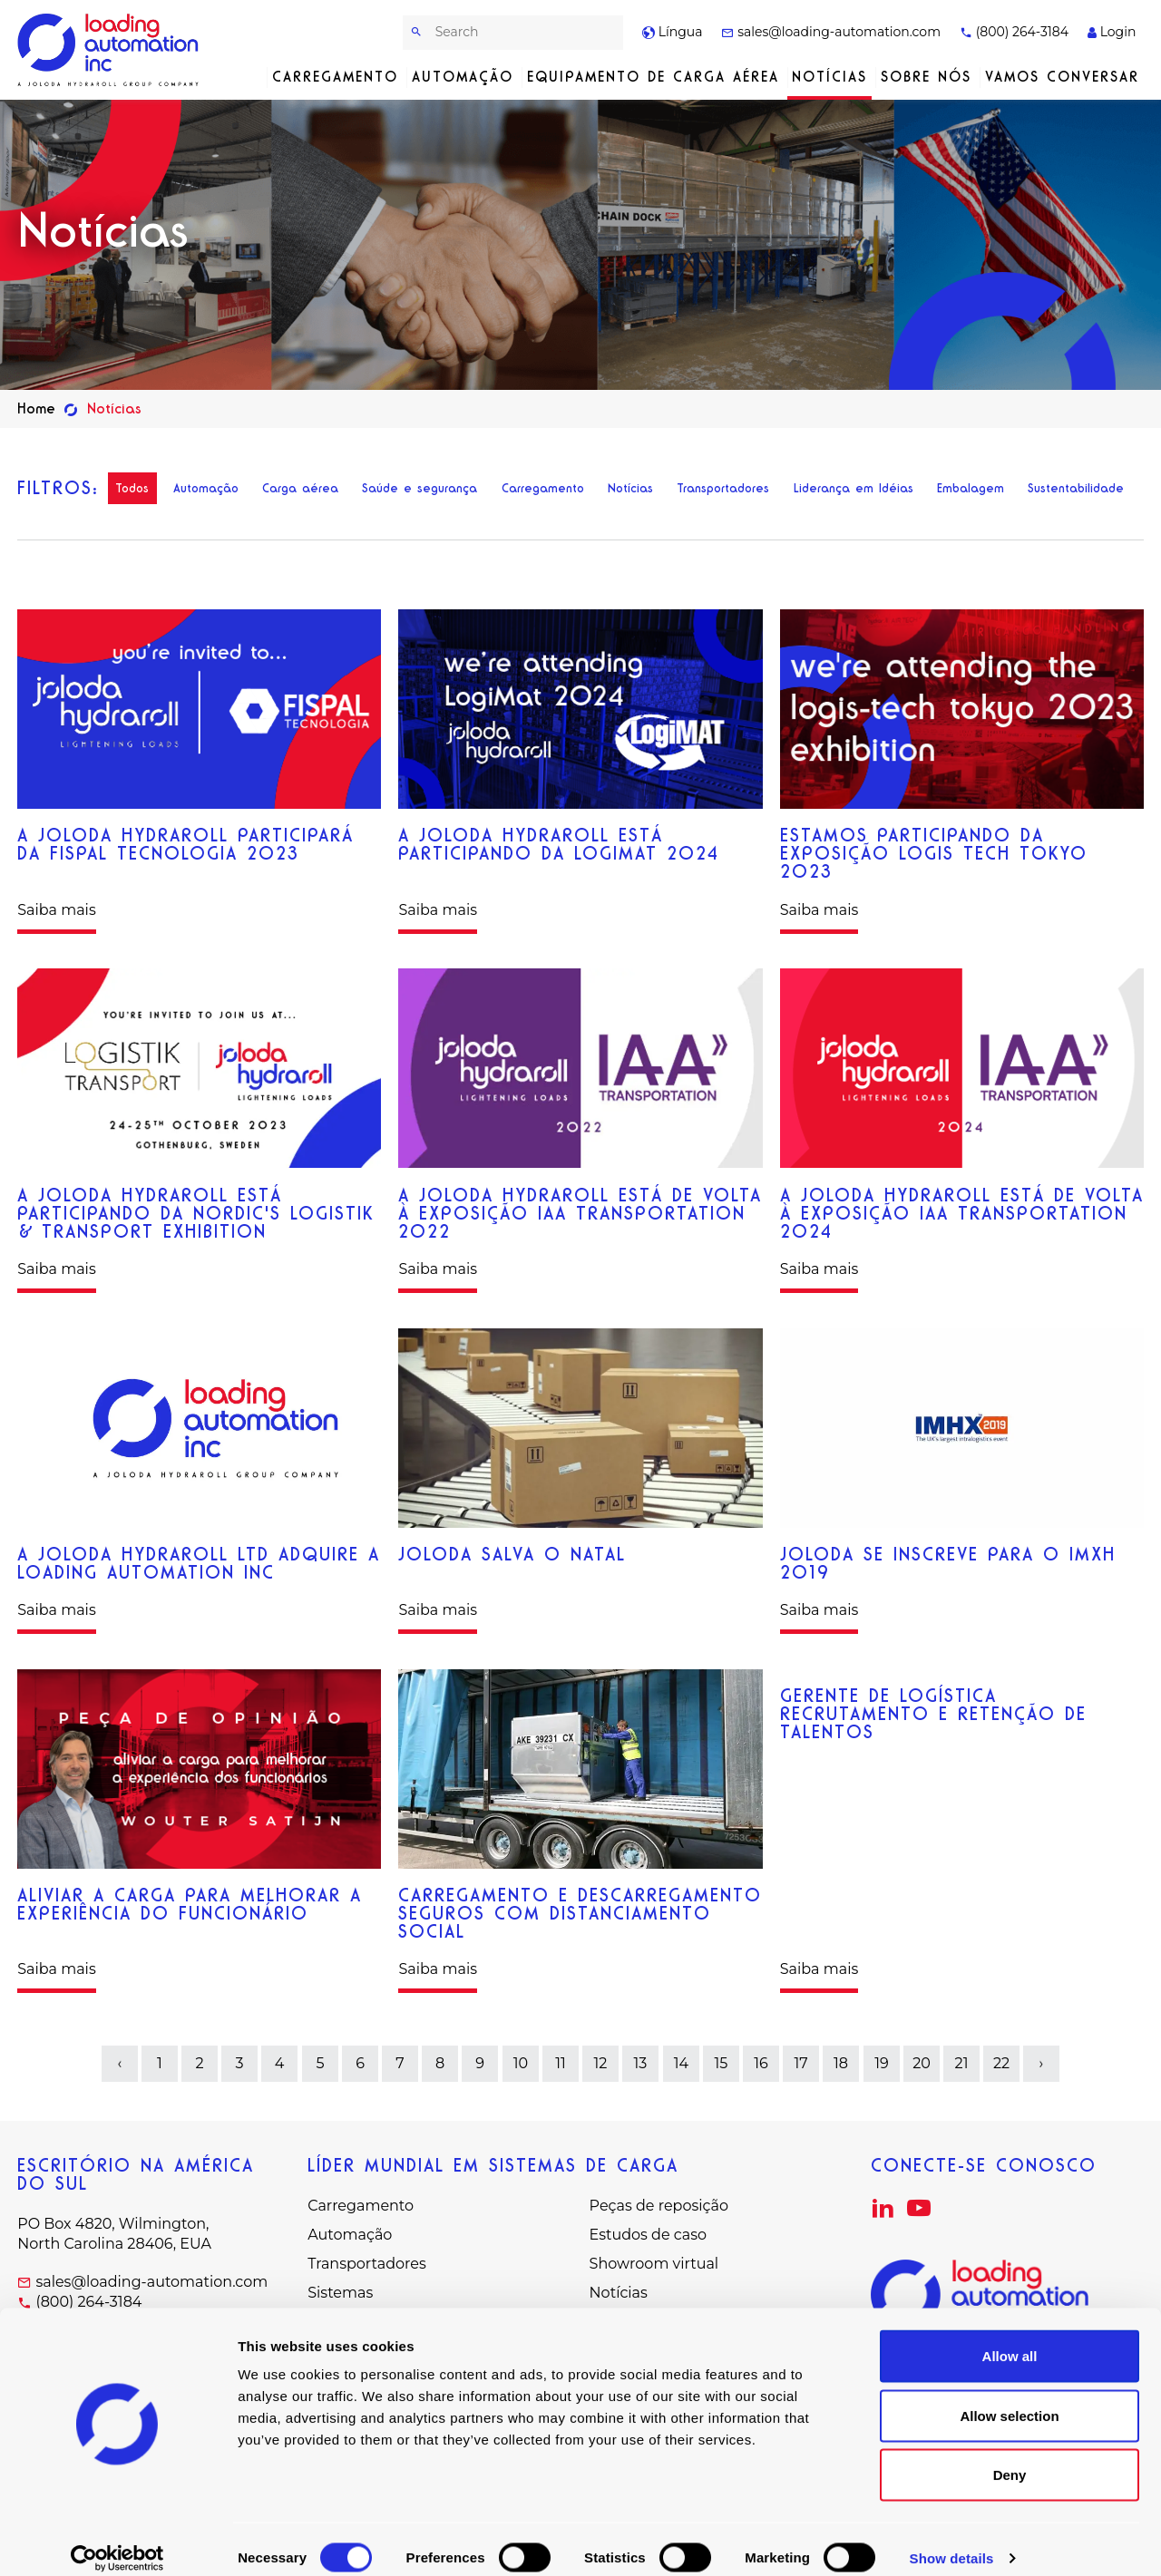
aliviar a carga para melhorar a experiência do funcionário (189, 1904)
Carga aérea (300, 488)
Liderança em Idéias (853, 488)
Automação (462, 76)
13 (641, 2063)
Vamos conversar (1062, 76)
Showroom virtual (654, 2263)
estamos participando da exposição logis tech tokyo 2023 (934, 853)
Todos (132, 488)
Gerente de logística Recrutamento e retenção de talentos (933, 1714)
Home (36, 408)
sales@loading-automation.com (831, 32)
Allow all (1010, 2338)
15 (720, 2063)
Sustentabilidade (1076, 488)
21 (961, 2063)
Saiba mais (56, 910)
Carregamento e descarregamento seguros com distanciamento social (580, 1913)
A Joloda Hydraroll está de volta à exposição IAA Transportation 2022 (580, 1213)
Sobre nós (926, 76)
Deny (1010, 2456)
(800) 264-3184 (1014, 32)
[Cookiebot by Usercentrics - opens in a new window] (117, 2540)
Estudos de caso (648, 2234)
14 (680, 2063)
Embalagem (970, 488)
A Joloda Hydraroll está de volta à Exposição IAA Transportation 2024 (962, 1213)
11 (560, 2063)
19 (881, 2063)
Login (1112, 32)
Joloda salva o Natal (512, 1554)
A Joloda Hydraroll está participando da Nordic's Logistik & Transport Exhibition (196, 1213)
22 (1001, 2063)
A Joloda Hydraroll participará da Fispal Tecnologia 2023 (185, 844)
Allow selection (1009, 2398)
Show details (952, 2540)
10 (520, 2063)
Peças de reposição (659, 2205)
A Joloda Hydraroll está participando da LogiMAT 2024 (558, 844)
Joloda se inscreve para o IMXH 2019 (948, 1563)
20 (921, 2063)
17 (801, 2063)
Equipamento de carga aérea (653, 76)
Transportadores (723, 488)
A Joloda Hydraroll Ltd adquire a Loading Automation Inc (198, 1563)
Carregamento (335, 76)
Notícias (829, 76)
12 (601, 2063)
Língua (672, 32)
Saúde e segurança (419, 488)
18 (841, 2063)
